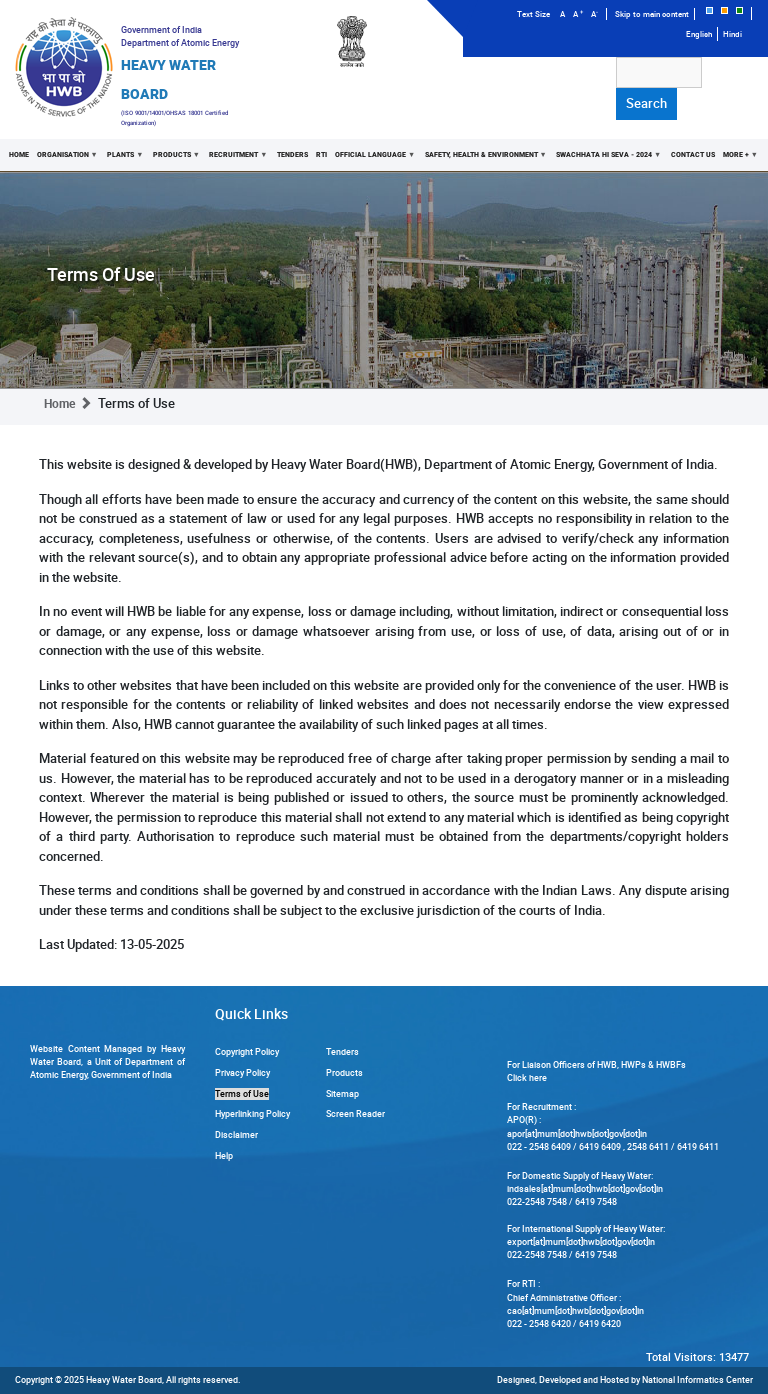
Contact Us (692, 154)
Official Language (373, 160)
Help (224, 1156)
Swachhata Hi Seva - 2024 (606, 160)
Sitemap (342, 1094)
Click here (527, 1078)
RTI (321, 154)
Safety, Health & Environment (483, 160)
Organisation (65, 160)
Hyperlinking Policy (252, 1114)
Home (19, 154)
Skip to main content (652, 14)
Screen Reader (355, 1114)
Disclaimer (236, 1135)
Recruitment (237, 160)
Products (174, 160)
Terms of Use (242, 1094)
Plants (124, 160)
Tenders (292, 154)
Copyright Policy (247, 1052)
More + (737, 160)
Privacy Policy (242, 1073)
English (699, 34)
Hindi (732, 34)
